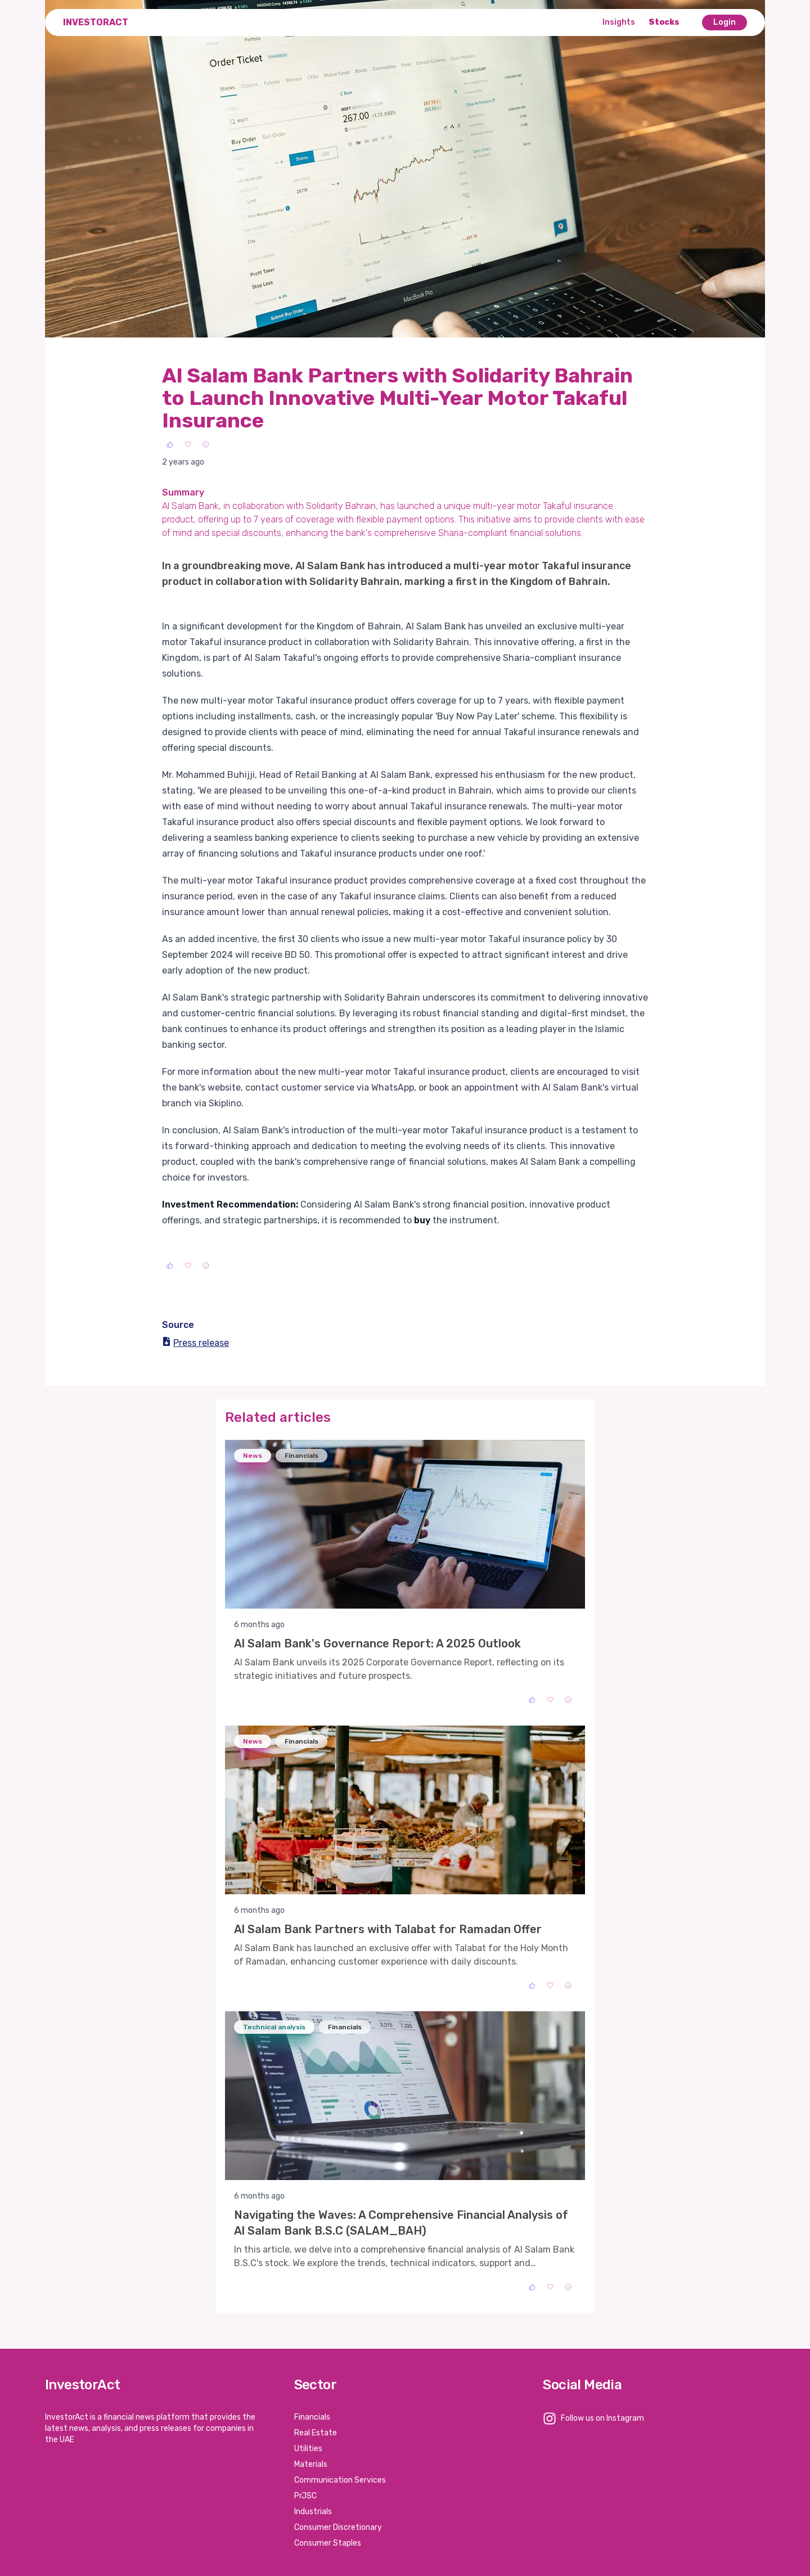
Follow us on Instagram (602, 2418)
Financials (312, 2417)
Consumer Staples (327, 2543)
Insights (618, 22)
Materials (310, 2464)
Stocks (664, 22)
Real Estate (315, 2433)
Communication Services (340, 2480)
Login (724, 22)
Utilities (308, 2448)
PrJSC (305, 2496)
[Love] (188, 444)
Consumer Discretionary (338, 2527)
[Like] (170, 444)
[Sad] (206, 444)
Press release (195, 1342)
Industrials (313, 2511)
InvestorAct (95, 22)
